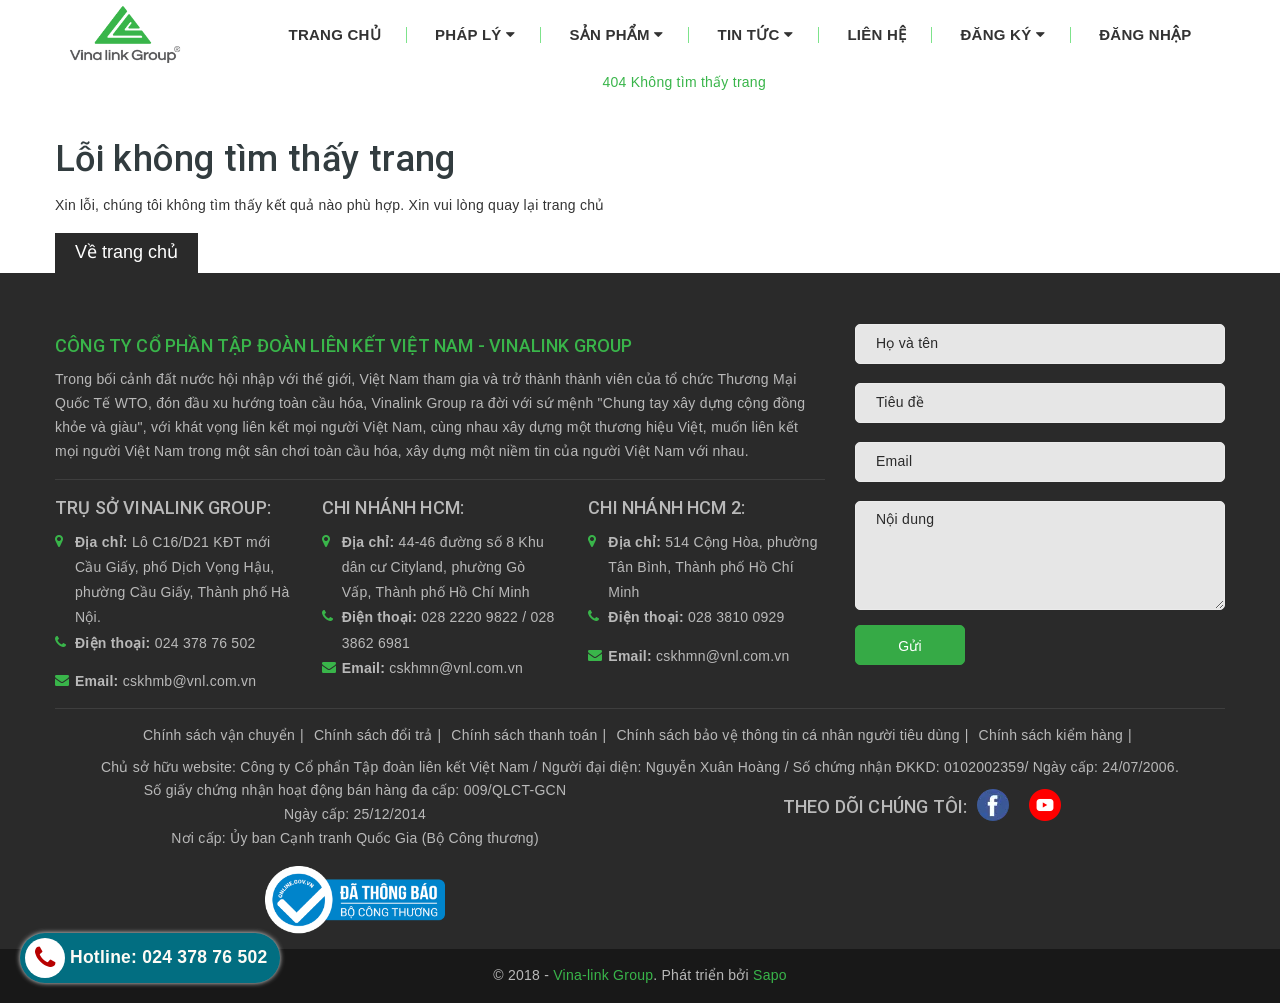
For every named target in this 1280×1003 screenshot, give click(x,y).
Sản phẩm (616, 34)
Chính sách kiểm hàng (1055, 735)
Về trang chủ (126, 252)
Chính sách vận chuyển (223, 735)
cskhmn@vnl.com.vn (456, 668)
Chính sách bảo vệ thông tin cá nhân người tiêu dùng (792, 735)
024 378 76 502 (205, 643)
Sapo (770, 975)
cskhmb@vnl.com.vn (190, 681)
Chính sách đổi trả (377, 735)
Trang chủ (335, 34)
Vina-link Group (603, 975)
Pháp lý (475, 34)
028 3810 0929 (736, 617)
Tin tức (756, 34)
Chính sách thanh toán (528, 735)
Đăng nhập (1145, 34)
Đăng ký (1002, 34)
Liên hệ (876, 34)
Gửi (910, 646)
